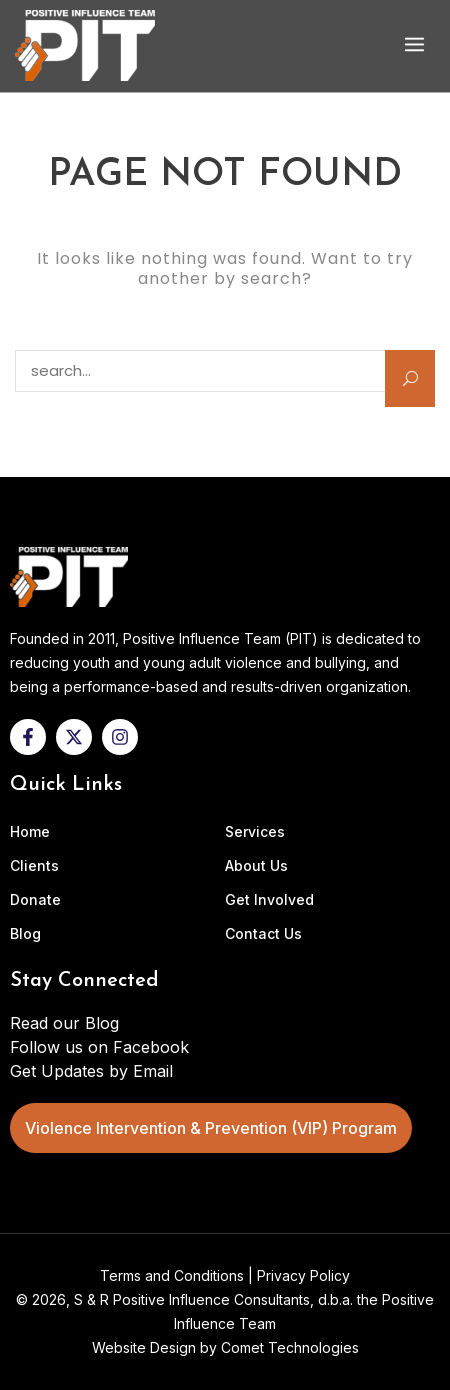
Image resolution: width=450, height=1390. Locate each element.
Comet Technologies (290, 1347)
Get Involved (269, 899)
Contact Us (263, 933)
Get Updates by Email (91, 1071)
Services (255, 831)
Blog (25, 933)
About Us (256, 865)
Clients (34, 865)
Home (30, 831)
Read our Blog (64, 1023)
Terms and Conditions (172, 1275)
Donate (35, 899)
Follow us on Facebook (99, 1047)
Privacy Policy (303, 1275)
